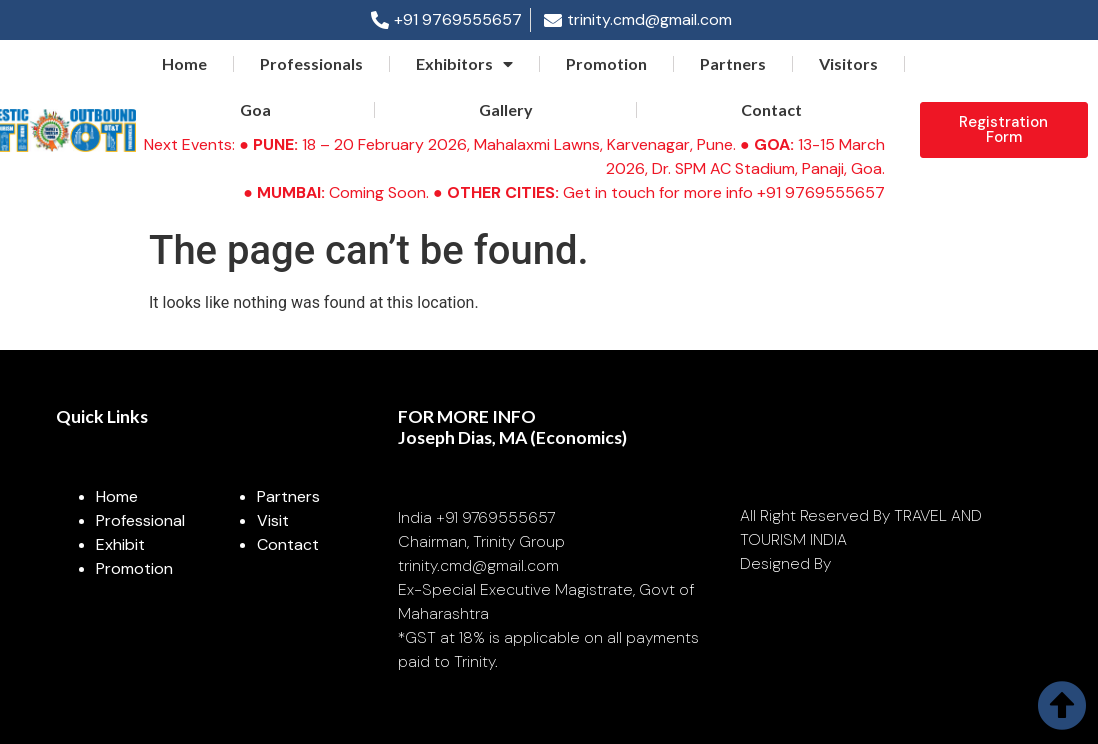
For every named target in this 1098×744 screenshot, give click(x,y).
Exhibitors (464, 64)
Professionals (311, 63)
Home (184, 63)
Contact (771, 109)
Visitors (848, 63)
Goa (255, 109)
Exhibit (120, 544)
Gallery (506, 109)
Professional (140, 520)
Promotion (606, 63)
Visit (273, 520)
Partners (733, 63)
